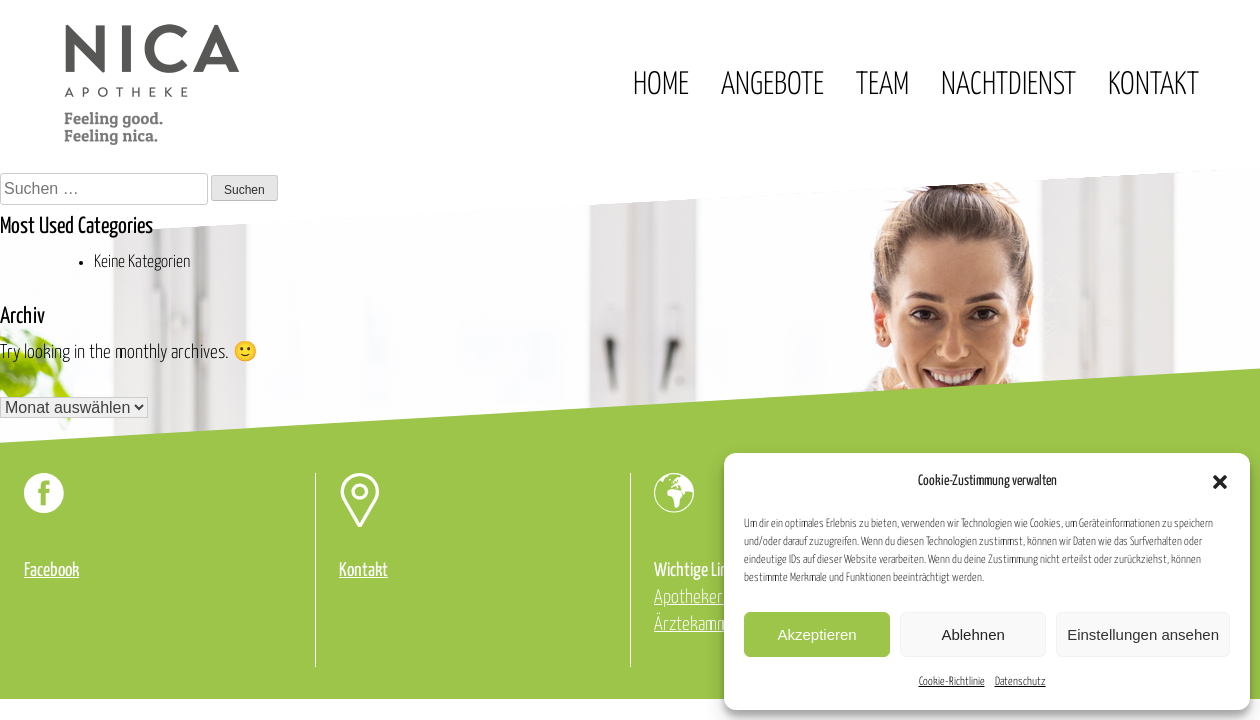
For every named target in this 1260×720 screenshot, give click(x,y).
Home (661, 85)
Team (882, 85)
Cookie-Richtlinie (952, 681)
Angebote (772, 85)
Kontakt (1153, 85)
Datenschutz (1020, 681)
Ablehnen (972, 634)
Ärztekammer (698, 624)
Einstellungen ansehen (1143, 634)
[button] (1220, 482)
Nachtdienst (1008, 85)
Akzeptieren (816, 634)
